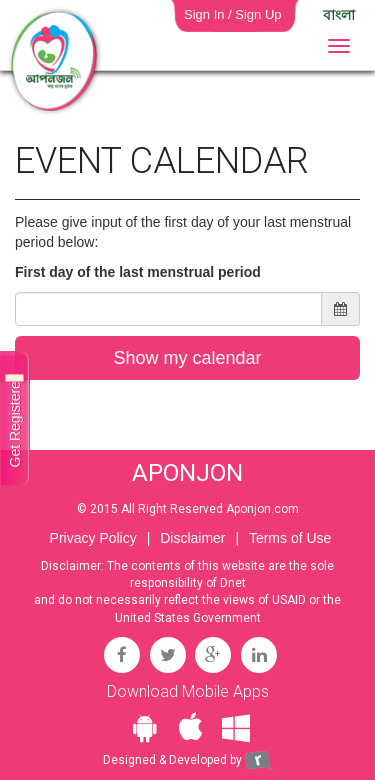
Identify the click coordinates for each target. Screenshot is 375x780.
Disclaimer (192, 538)
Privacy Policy (93, 538)
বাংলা (339, 15)
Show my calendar (187, 358)
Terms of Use (290, 538)
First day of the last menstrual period (138, 272)
